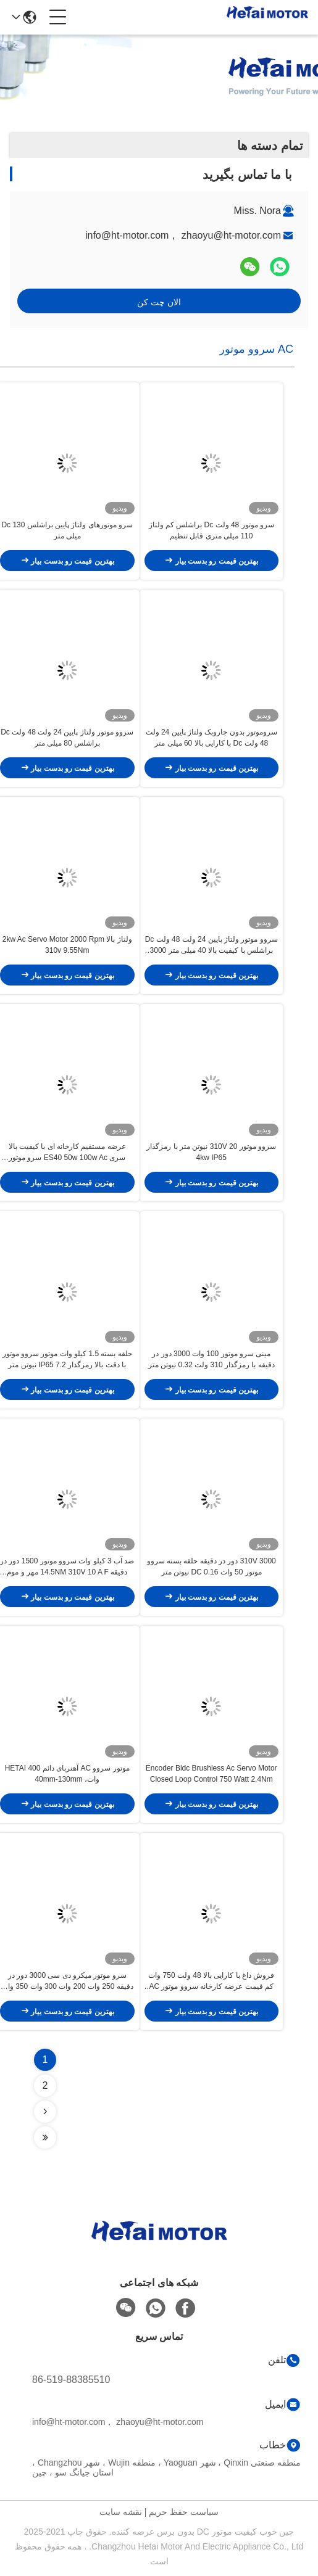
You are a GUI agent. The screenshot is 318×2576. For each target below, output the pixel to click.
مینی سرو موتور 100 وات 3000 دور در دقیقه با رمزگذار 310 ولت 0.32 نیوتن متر (211, 1359)
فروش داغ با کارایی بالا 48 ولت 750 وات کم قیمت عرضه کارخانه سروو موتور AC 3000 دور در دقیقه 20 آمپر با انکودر (211, 1981)
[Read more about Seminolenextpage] (45, 2112)
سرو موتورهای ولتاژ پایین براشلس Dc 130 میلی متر (67, 530)
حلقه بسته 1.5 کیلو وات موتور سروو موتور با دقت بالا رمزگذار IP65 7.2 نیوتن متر (67, 1359)
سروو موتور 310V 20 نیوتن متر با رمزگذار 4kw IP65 (211, 1152)
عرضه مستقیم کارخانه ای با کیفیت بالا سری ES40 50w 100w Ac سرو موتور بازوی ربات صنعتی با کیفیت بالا (67, 1152)
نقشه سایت (120, 2512)
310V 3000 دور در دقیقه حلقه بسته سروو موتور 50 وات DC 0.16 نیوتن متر (211, 1566)
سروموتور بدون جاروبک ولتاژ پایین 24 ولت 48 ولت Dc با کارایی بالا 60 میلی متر (211, 737)
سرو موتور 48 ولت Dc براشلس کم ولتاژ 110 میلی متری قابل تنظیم (211, 530)
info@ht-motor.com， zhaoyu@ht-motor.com (183, 235)
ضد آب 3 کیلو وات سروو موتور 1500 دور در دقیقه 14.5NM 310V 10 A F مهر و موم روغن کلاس (67, 1567)
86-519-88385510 (71, 2379)
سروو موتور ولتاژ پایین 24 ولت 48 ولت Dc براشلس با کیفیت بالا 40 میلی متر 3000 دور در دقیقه (211, 945)
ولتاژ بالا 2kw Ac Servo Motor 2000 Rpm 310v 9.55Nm (67, 945)
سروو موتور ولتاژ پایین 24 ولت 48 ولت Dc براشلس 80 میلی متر (67, 737)
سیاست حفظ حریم (184, 2512)
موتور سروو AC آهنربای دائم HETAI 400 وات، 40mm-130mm (67, 1774)
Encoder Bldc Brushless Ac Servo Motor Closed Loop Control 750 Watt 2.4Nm (211, 1774)
